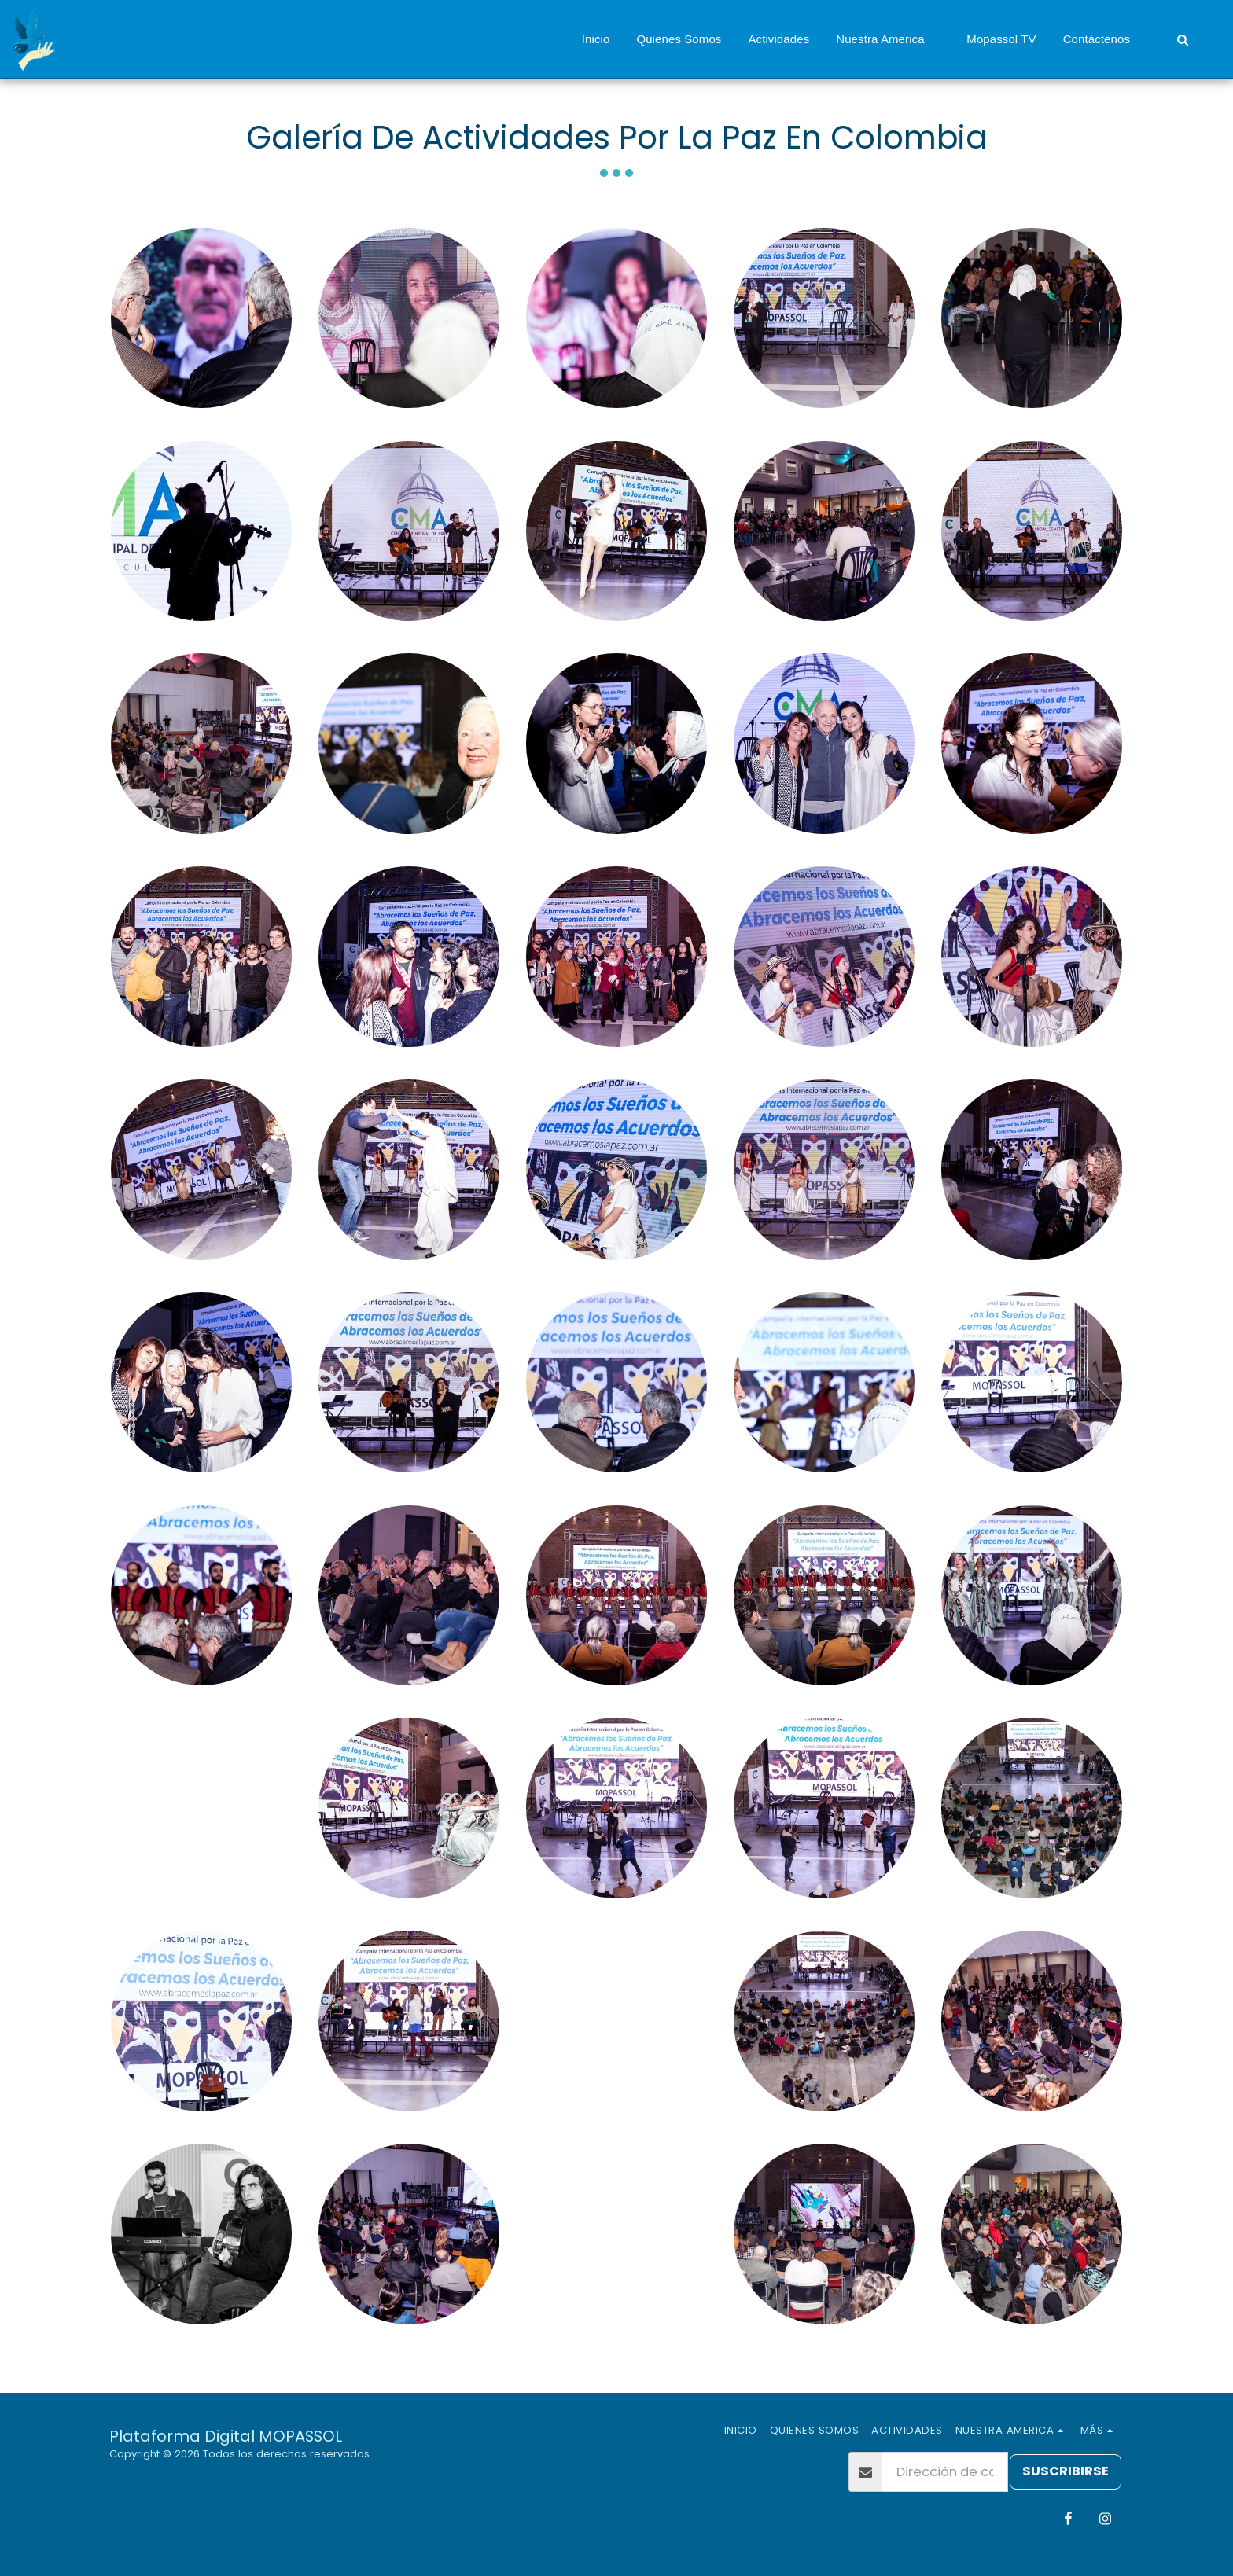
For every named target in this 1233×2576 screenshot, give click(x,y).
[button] (887, 39)
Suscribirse (1065, 2471)
